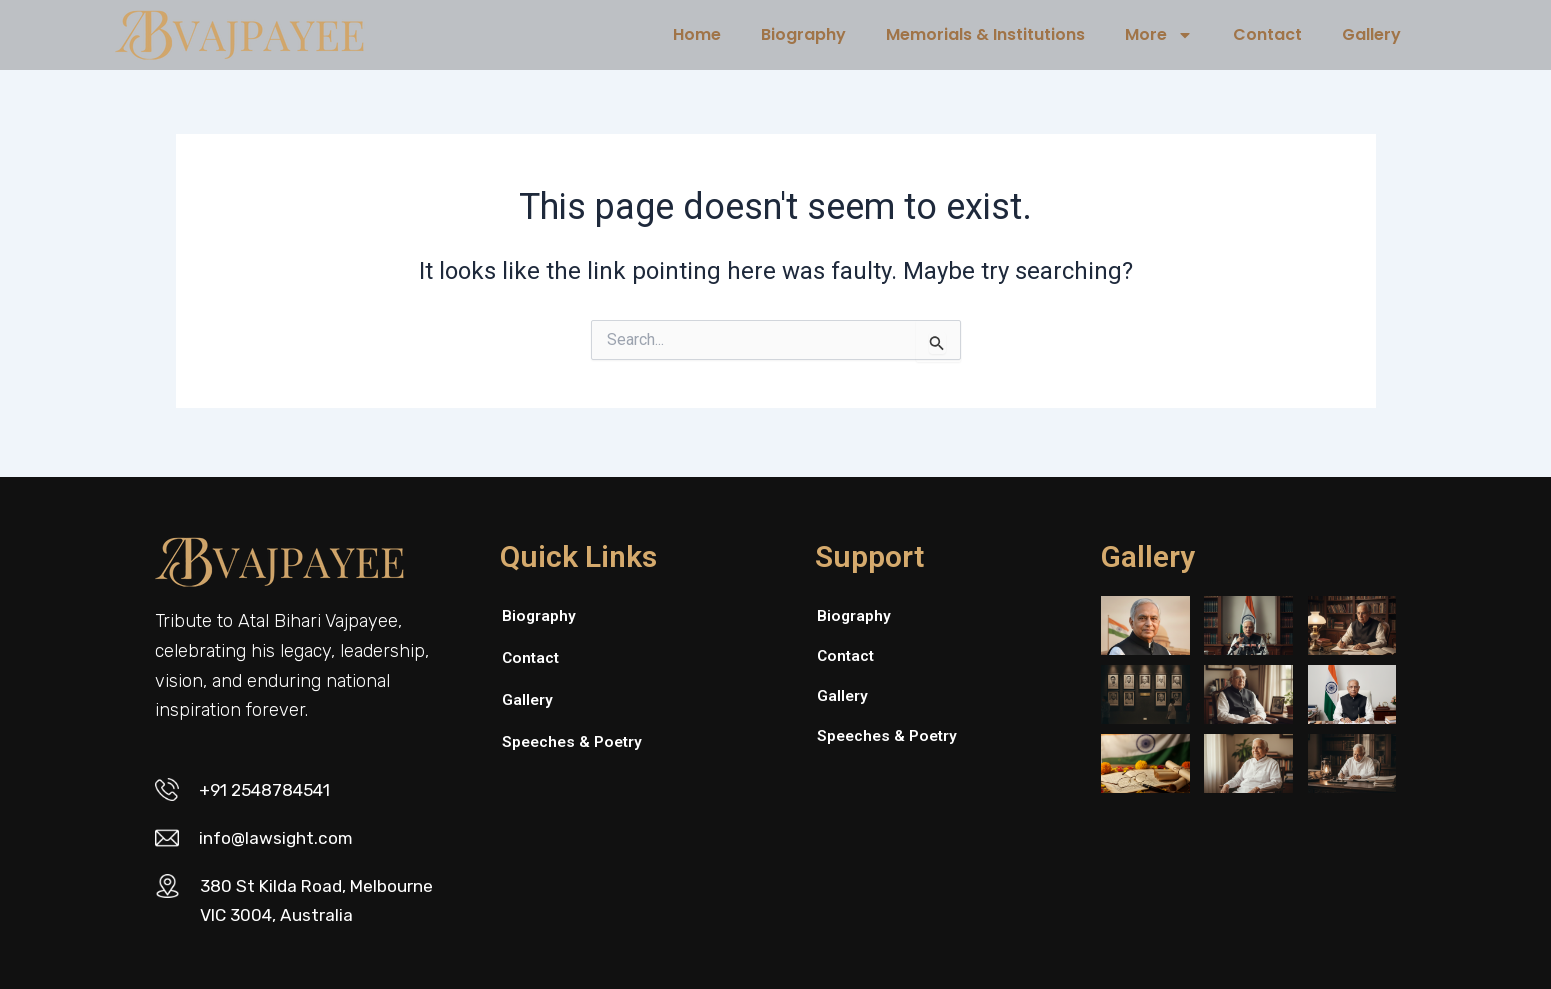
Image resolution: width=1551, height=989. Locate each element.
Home (697, 34)
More (1159, 35)
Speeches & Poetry (574, 736)
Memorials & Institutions (985, 34)
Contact (1267, 34)
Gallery (1371, 34)
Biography (803, 34)
